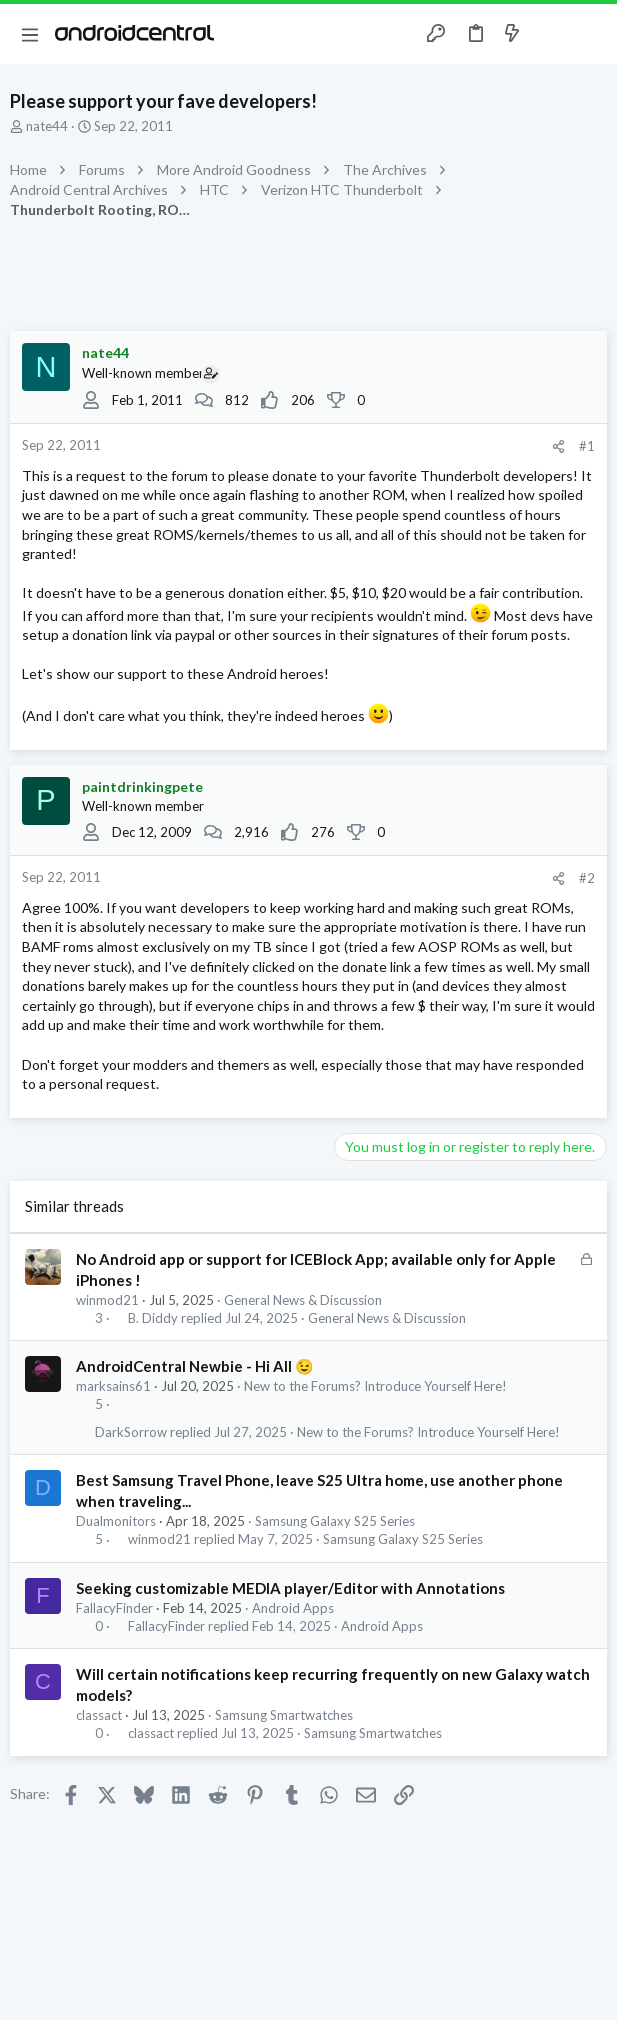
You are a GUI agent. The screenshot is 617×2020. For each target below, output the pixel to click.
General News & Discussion (303, 1300)
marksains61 (113, 1386)
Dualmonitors (116, 1521)
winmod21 (107, 1300)
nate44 (47, 126)
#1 (587, 446)
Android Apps (293, 1608)
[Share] (558, 446)
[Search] (590, 34)
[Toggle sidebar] (551, 34)
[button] (30, 34)
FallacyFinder (114, 1608)
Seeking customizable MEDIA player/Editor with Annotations (290, 1588)
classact (99, 1715)
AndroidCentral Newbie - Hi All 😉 (195, 1366)
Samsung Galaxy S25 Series (335, 1521)
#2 (587, 878)
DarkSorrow (131, 1432)
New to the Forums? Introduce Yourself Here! (375, 1386)
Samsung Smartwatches (284, 1715)
